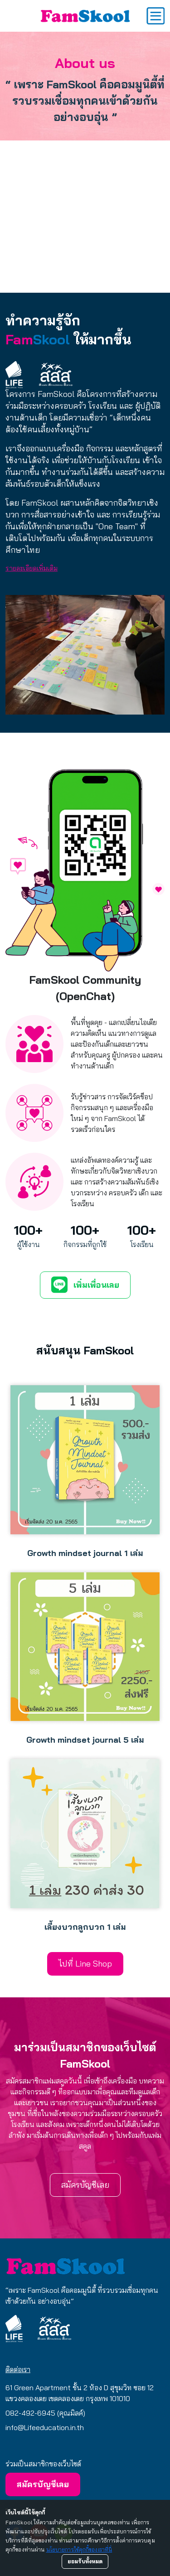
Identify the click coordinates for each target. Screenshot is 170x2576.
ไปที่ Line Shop (85, 1963)
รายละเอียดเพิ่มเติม (31, 568)
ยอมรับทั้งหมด (85, 2561)
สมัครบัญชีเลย (85, 2185)
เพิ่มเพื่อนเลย (85, 1285)
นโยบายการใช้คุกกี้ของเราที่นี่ (79, 2549)
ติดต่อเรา (17, 2369)
